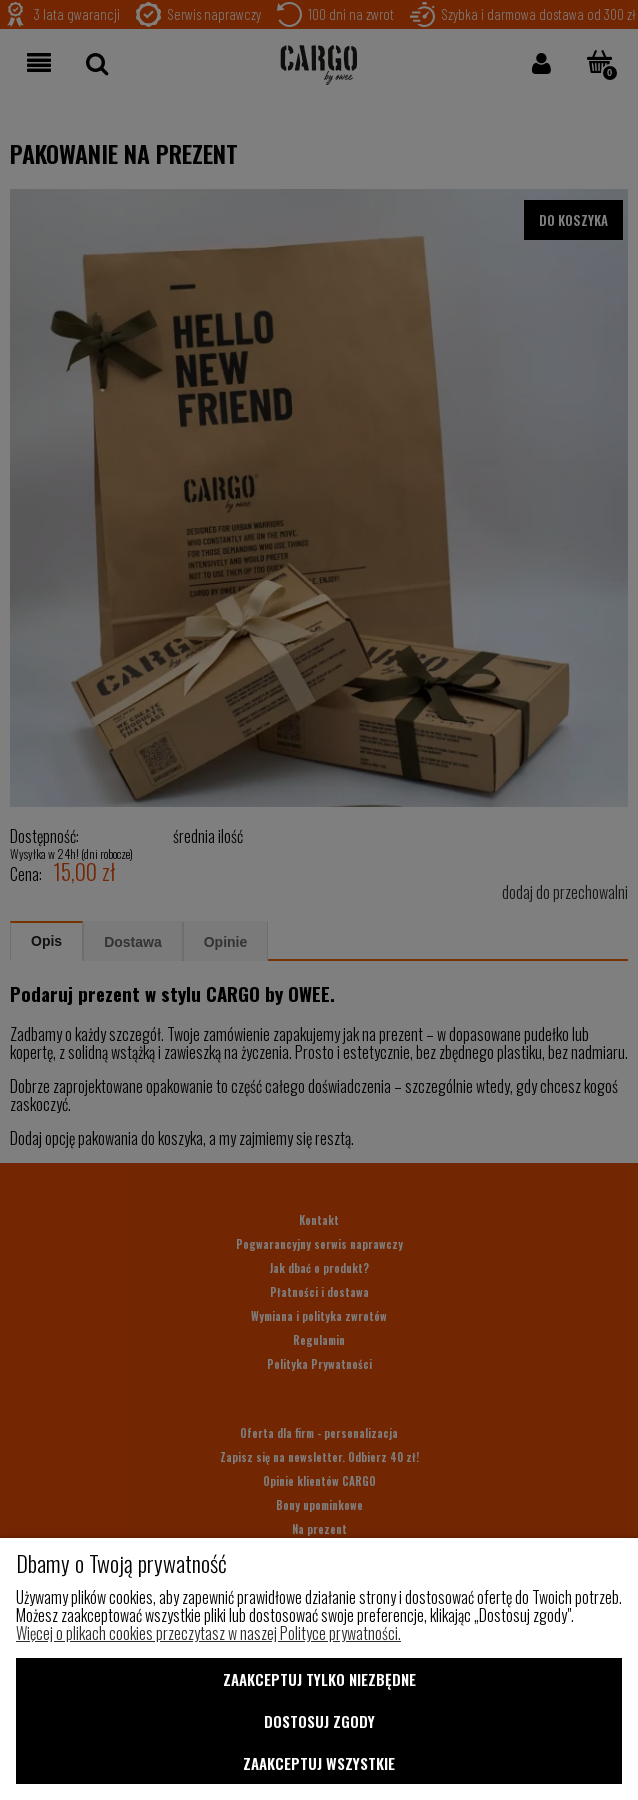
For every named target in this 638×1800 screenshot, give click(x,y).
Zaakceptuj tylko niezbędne (319, 1679)
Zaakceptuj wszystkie (319, 1763)
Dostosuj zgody (319, 1721)
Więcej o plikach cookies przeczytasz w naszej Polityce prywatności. (208, 1633)
